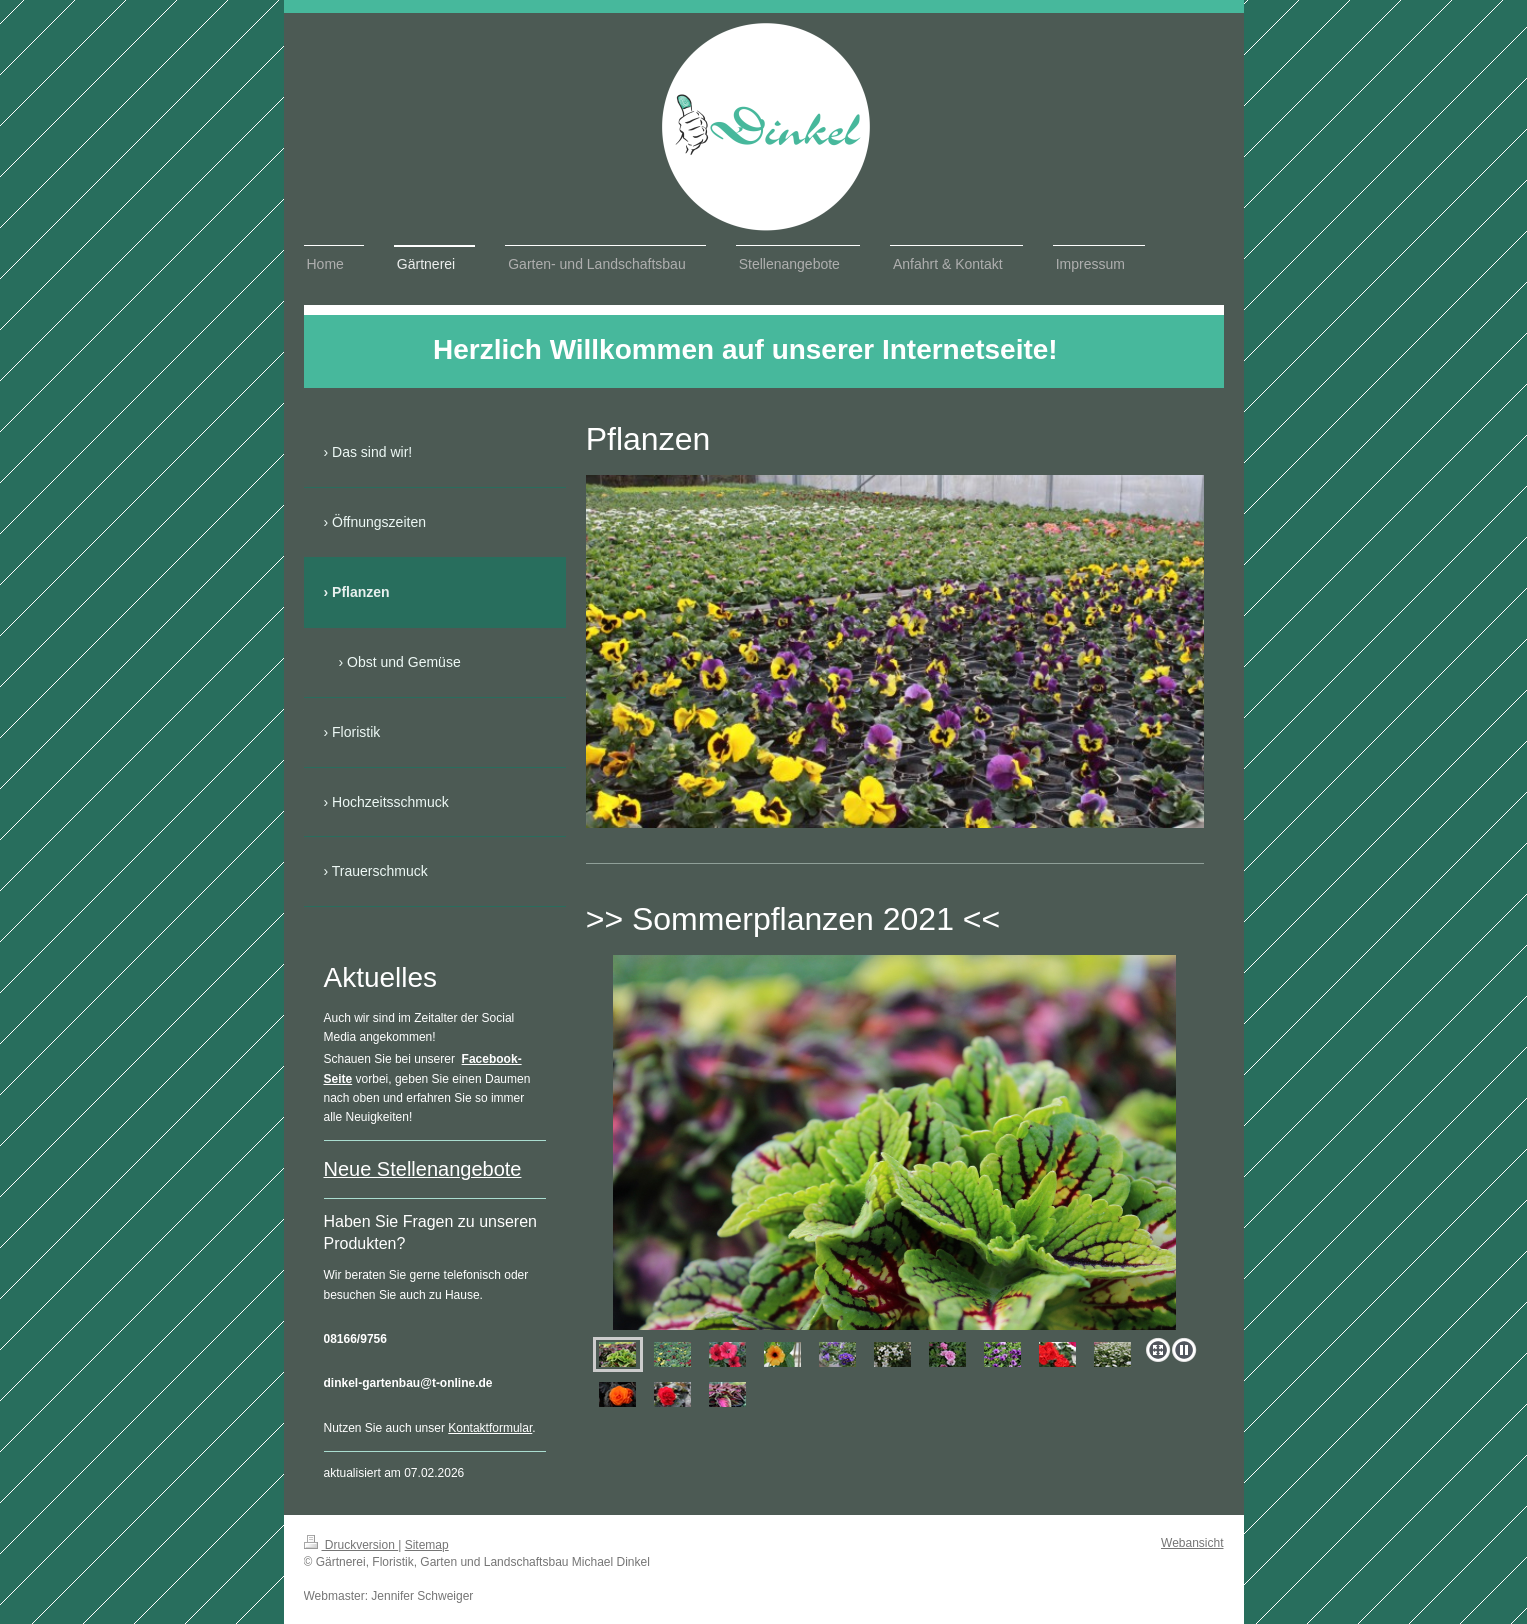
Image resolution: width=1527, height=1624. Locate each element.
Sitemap (427, 1545)
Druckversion (351, 1545)
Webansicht (1192, 1543)
